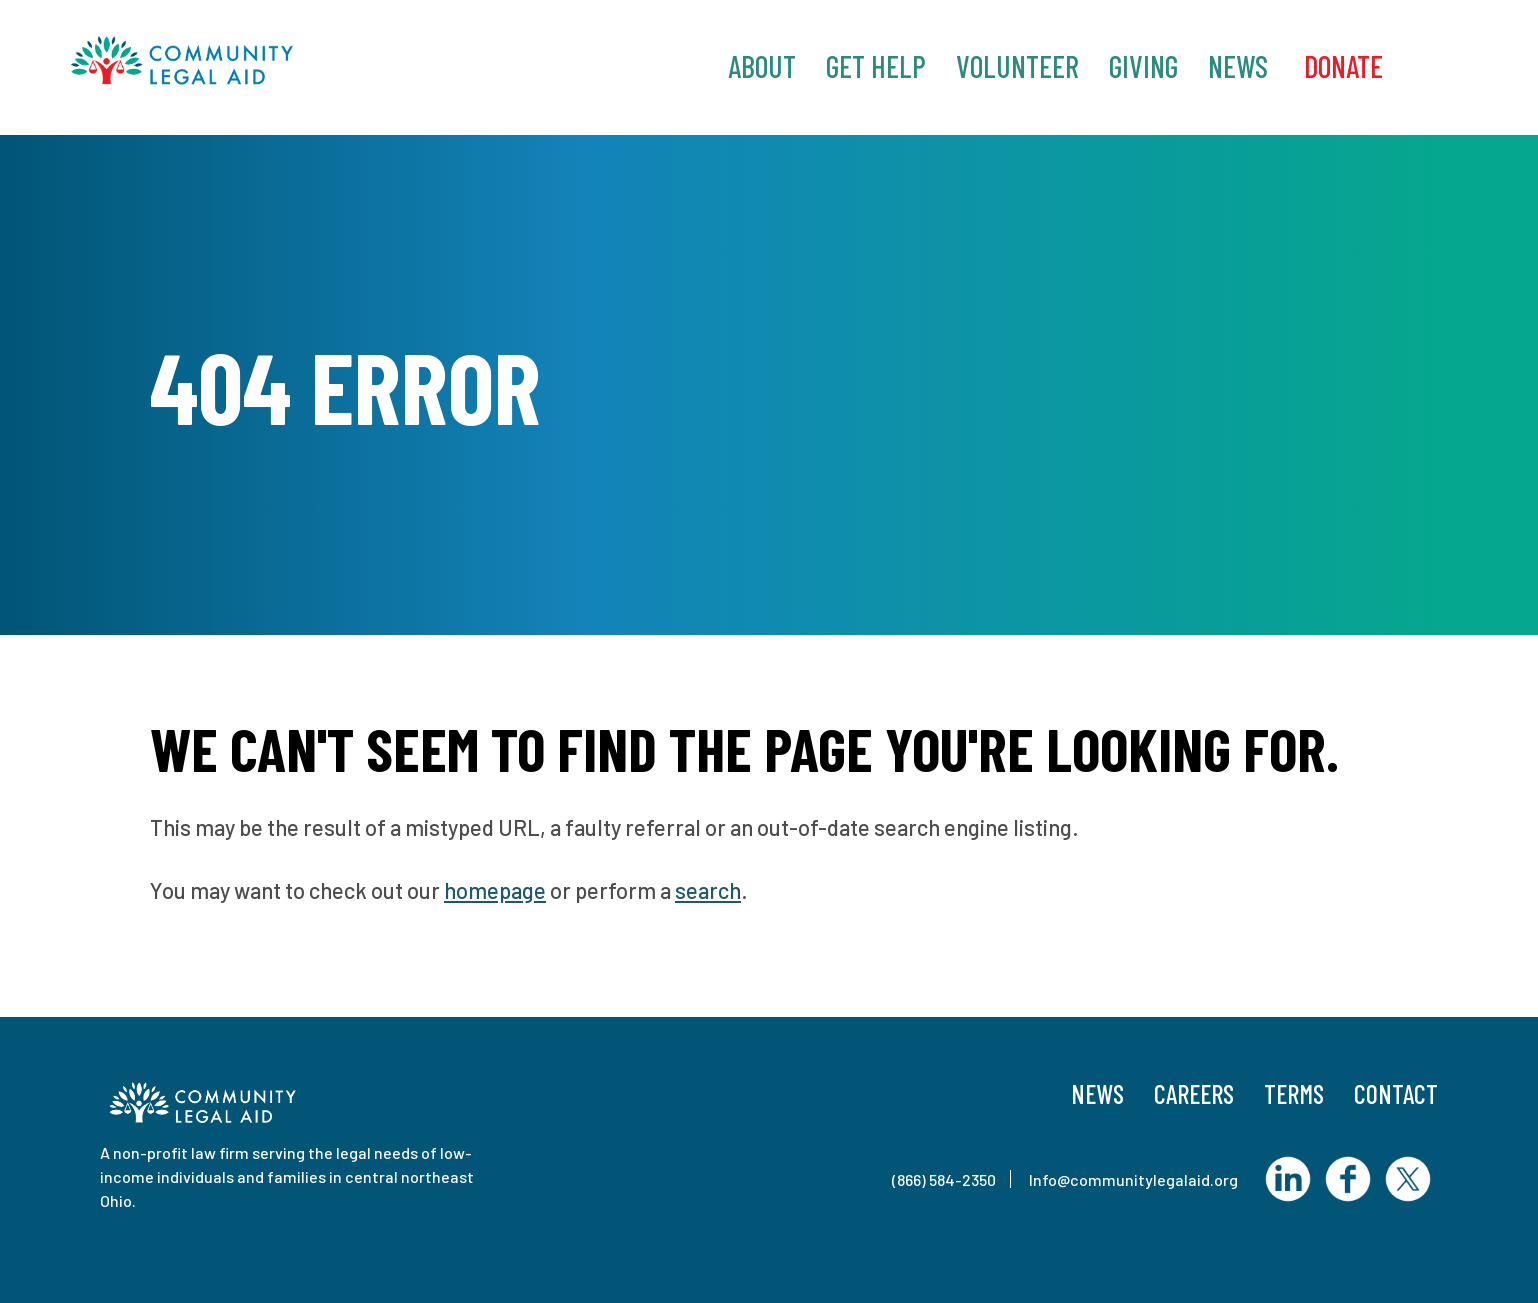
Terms (1294, 1093)
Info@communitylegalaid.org (1133, 1179)
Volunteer (1017, 66)
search (708, 890)
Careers (1194, 1093)
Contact (1396, 1093)
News (1238, 66)
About (762, 66)
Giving (1143, 66)
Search (1443, 64)
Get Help (876, 66)
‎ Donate (1340, 66)
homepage (495, 890)
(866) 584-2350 (944, 1179)
